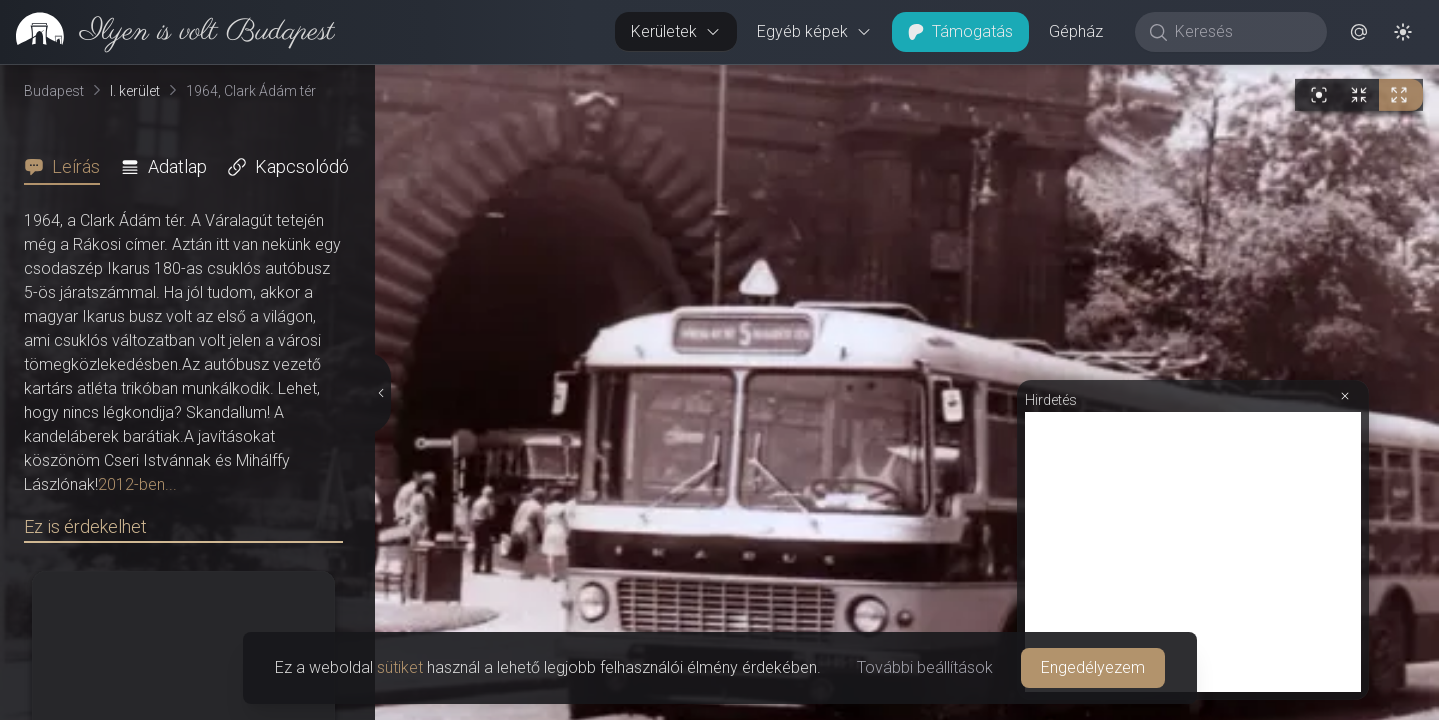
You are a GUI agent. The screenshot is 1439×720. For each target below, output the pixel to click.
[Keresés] (1241, 32)
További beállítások (925, 667)
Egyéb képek (814, 31)
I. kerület (135, 91)
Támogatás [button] (960, 31)
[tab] (68, 167)
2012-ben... (137, 484)
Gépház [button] (1076, 31)
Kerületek (676, 31)
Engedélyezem (1093, 667)
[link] (167, 32)
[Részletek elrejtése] (381, 393)
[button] (1359, 32)
